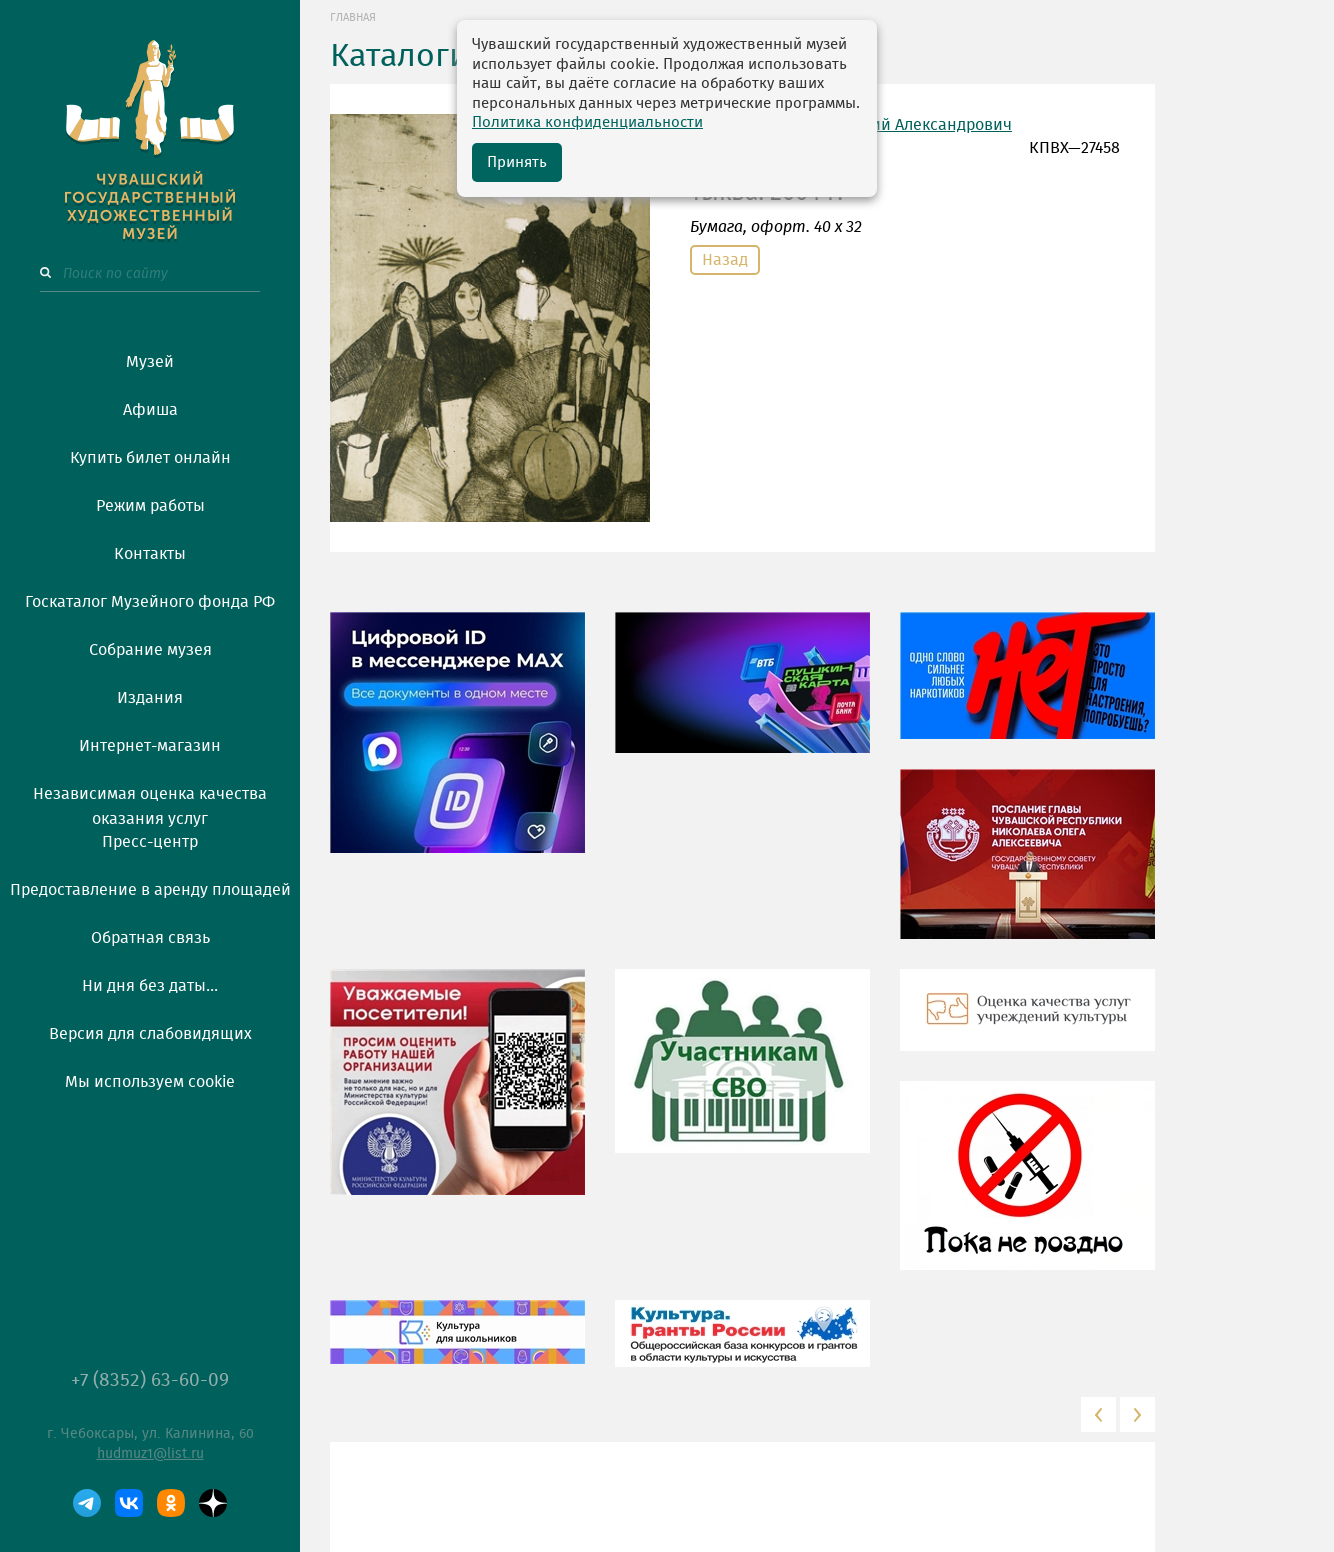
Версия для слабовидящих (150, 1034)
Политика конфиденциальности (587, 122)
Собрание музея (150, 650)
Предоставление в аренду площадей (150, 890)
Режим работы (150, 506)
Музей (150, 362)
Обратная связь (150, 938)
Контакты (150, 554)
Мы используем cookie (150, 1082)
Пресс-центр (150, 842)
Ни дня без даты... (150, 986)
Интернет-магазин (150, 746)
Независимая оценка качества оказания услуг (150, 803)
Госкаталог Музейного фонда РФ (150, 602)
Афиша (150, 410)
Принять (517, 162)
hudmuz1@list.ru (150, 1454)
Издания (150, 698)
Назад (725, 260)
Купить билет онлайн (150, 458)
